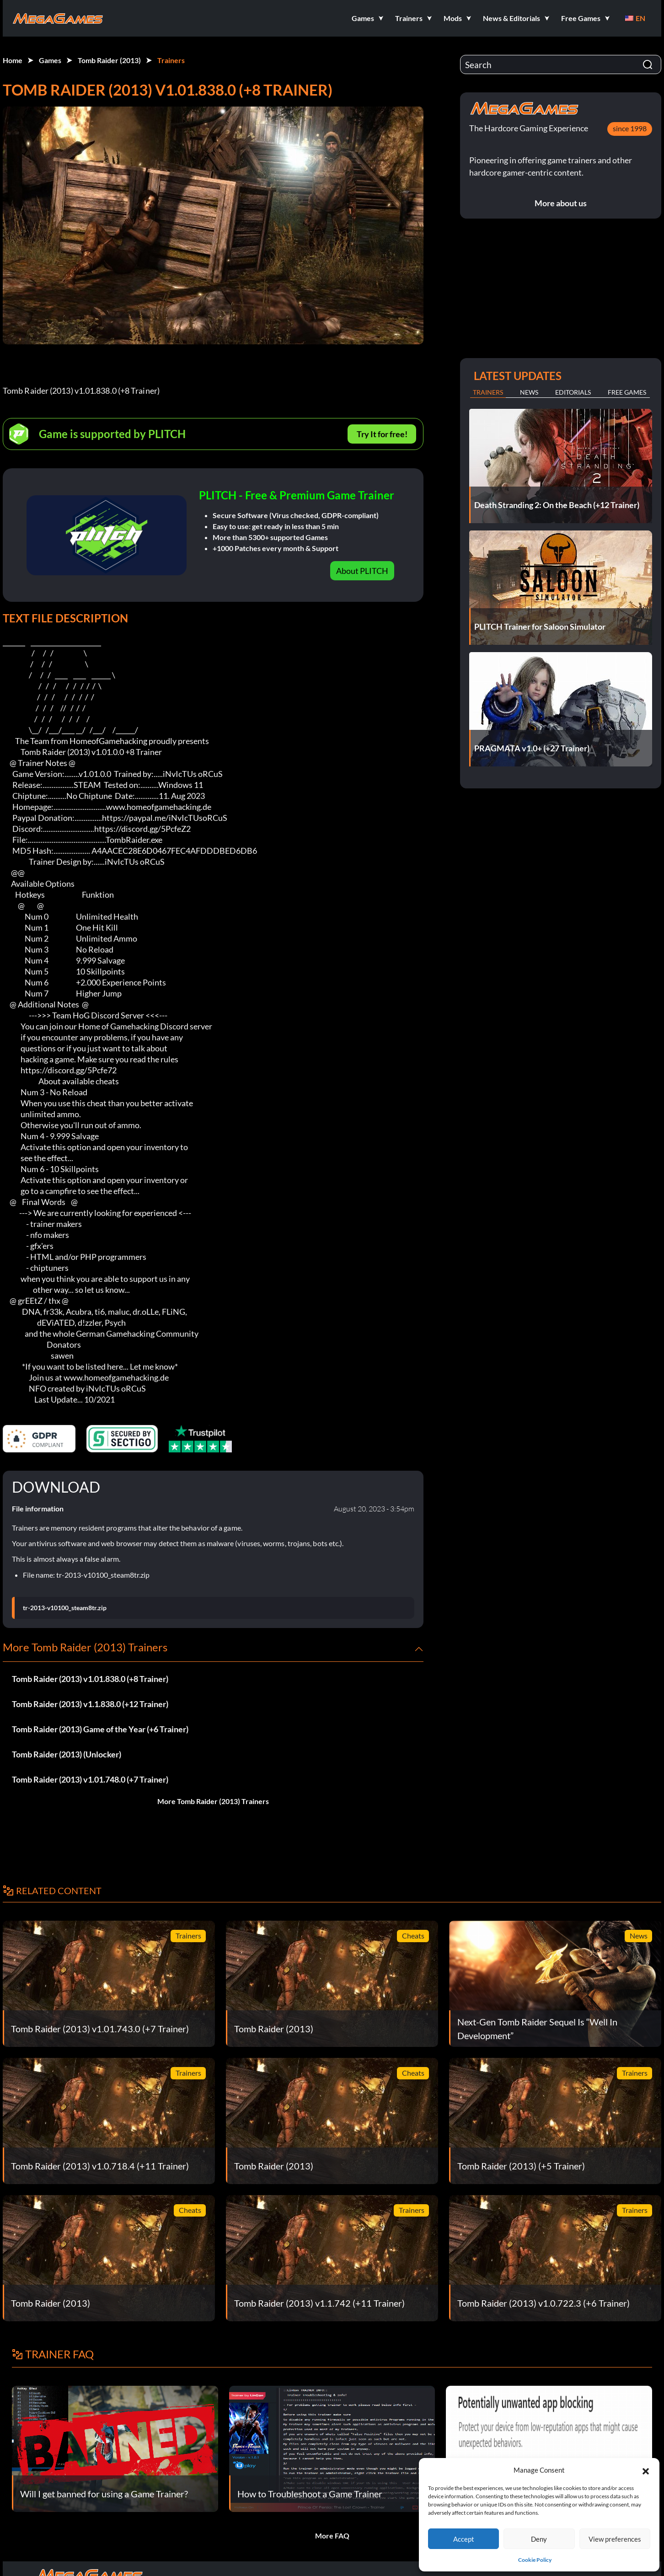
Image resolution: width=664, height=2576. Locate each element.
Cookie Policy (535, 2559)
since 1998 (630, 128)
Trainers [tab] (488, 392)
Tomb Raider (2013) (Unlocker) (66, 1754)
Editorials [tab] (573, 392)
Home (12, 60)
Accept (463, 2539)
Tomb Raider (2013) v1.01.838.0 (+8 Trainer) (90, 1679)
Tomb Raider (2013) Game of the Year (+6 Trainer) (100, 1729)
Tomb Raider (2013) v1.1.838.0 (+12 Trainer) (90, 1704)
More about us (561, 203)
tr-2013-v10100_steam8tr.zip (65, 1608)
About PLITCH (362, 571)
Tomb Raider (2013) (109, 60)
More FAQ (332, 2535)
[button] (645, 2469)
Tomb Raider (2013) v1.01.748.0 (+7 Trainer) (90, 1779)
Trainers (171, 60)
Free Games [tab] (627, 392)
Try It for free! (382, 434)
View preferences (615, 2539)
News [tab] (529, 392)
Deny (539, 2539)
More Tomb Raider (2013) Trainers (213, 1801)
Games (50, 60)
